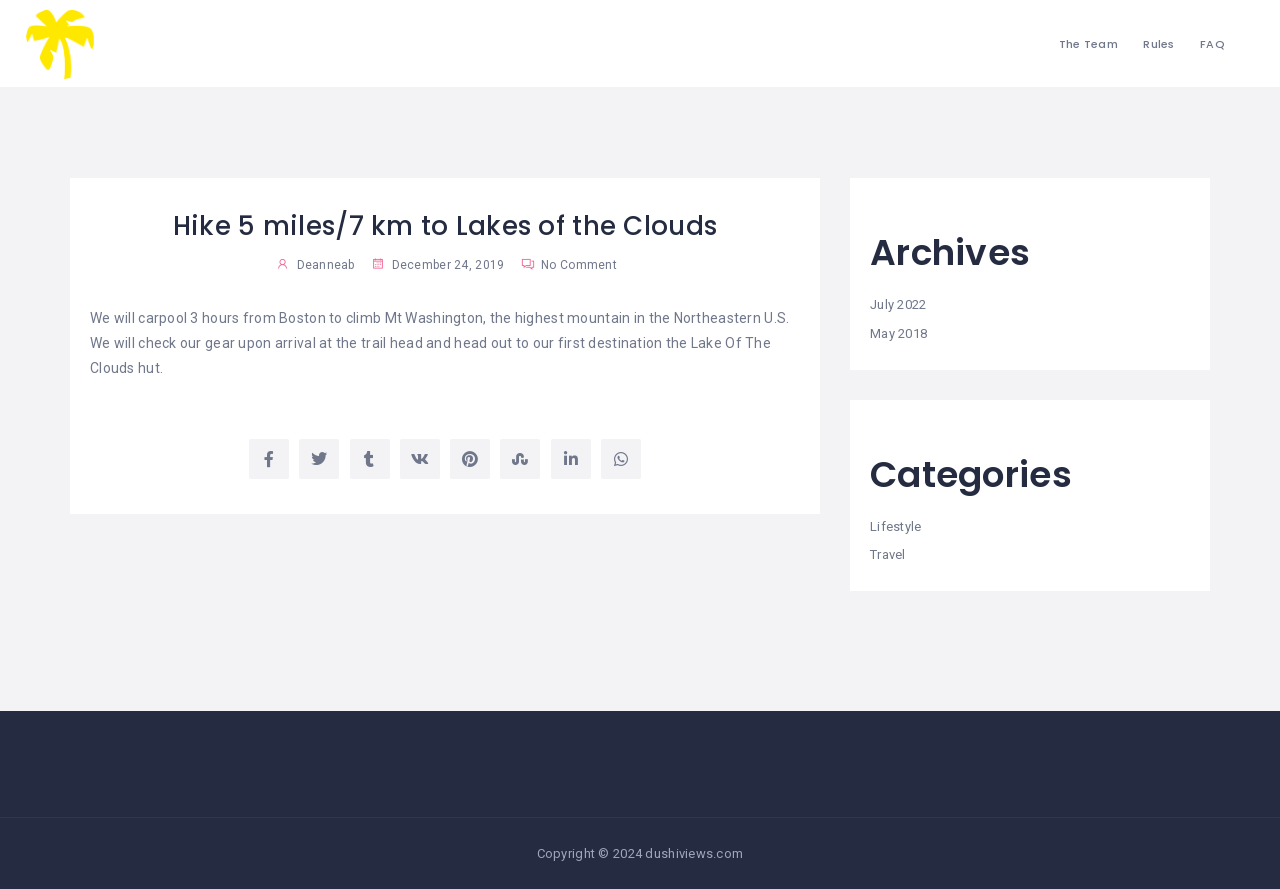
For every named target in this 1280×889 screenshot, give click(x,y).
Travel (888, 554)
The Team (1088, 44)
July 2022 (898, 304)
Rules (1158, 44)
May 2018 (898, 333)
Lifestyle (896, 526)
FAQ (1212, 44)
